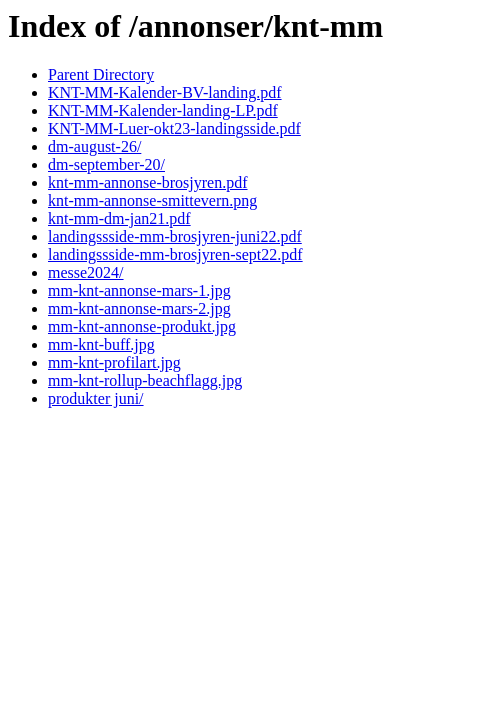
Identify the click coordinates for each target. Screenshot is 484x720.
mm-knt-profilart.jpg (114, 362)
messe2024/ (86, 272)
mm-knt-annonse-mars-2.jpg (139, 308)
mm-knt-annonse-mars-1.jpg (139, 290)
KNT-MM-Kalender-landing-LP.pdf (163, 110)
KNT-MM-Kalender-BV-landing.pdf (165, 92)
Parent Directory (101, 74)
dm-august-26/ (94, 146)
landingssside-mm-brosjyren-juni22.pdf (175, 236)
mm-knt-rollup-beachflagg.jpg (145, 380)
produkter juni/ (96, 398)
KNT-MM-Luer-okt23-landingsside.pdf (174, 128)
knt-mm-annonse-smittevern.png (152, 200)
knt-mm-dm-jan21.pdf (119, 218)
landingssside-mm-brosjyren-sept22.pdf (175, 254)
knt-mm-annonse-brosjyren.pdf (148, 182)
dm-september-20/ (106, 164)
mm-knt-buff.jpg (101, 344)
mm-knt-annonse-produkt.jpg (142, 326)
